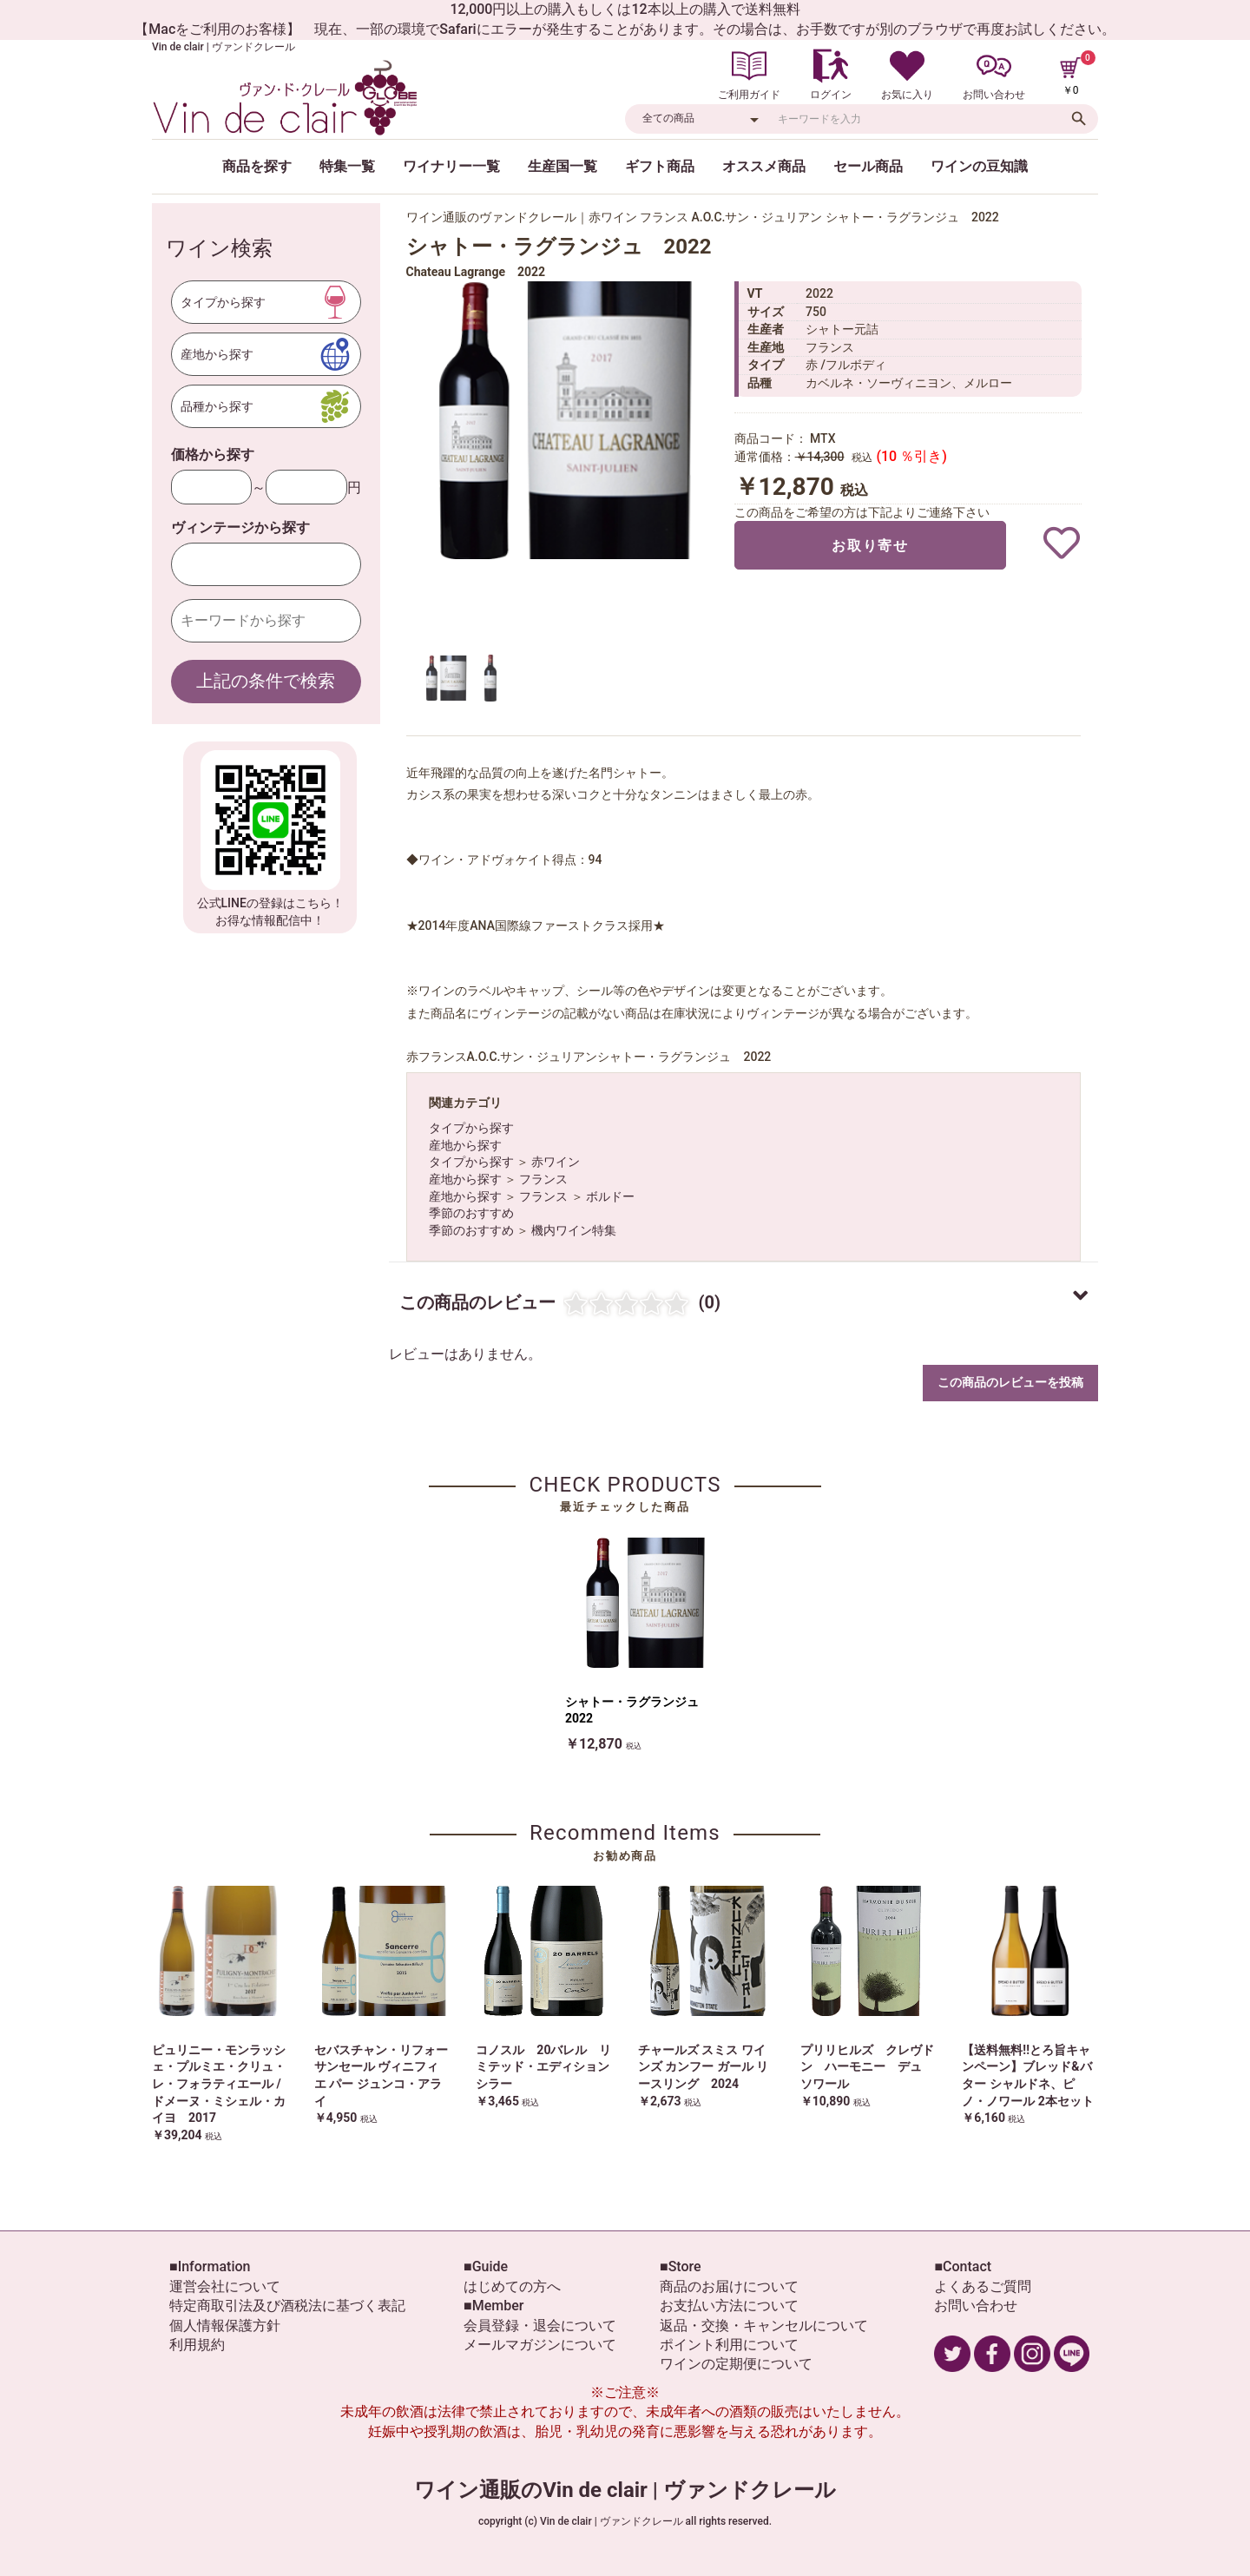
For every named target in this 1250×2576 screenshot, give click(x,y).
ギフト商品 (659, 166)
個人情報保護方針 (224, 2325)
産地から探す (465, 1145)
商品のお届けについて (729, 2286)
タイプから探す (471, 1128)
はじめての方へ (512, 2286)
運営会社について (224, 2286)
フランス (543, 1179)
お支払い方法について (729, 2305)
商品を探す (257, 166)
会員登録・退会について (540, 2325)
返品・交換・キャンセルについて (764, 2325)
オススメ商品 (764, 166)
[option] (562, 420)
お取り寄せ (870, 545)
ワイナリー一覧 (451, 166)
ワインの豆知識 (979, 166)
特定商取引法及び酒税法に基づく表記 (287, 2305)
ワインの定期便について (736, 2363)
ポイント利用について (729, 2344)
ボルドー (610, 1196)
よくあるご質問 (982, 2286)
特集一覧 (347, 166)
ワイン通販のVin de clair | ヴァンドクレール (625, 2490)
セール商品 (868, 166)
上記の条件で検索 (265, 680)
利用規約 (197, 2344)
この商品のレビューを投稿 (1010, 1382)
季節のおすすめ (471, 1213)
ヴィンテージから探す (240, 527)
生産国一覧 (562, 166)
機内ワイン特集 (573, 1230)
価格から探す (212, 454)
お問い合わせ (975, 2305)
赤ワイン (555, 1162)
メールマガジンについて (540, 2344)
